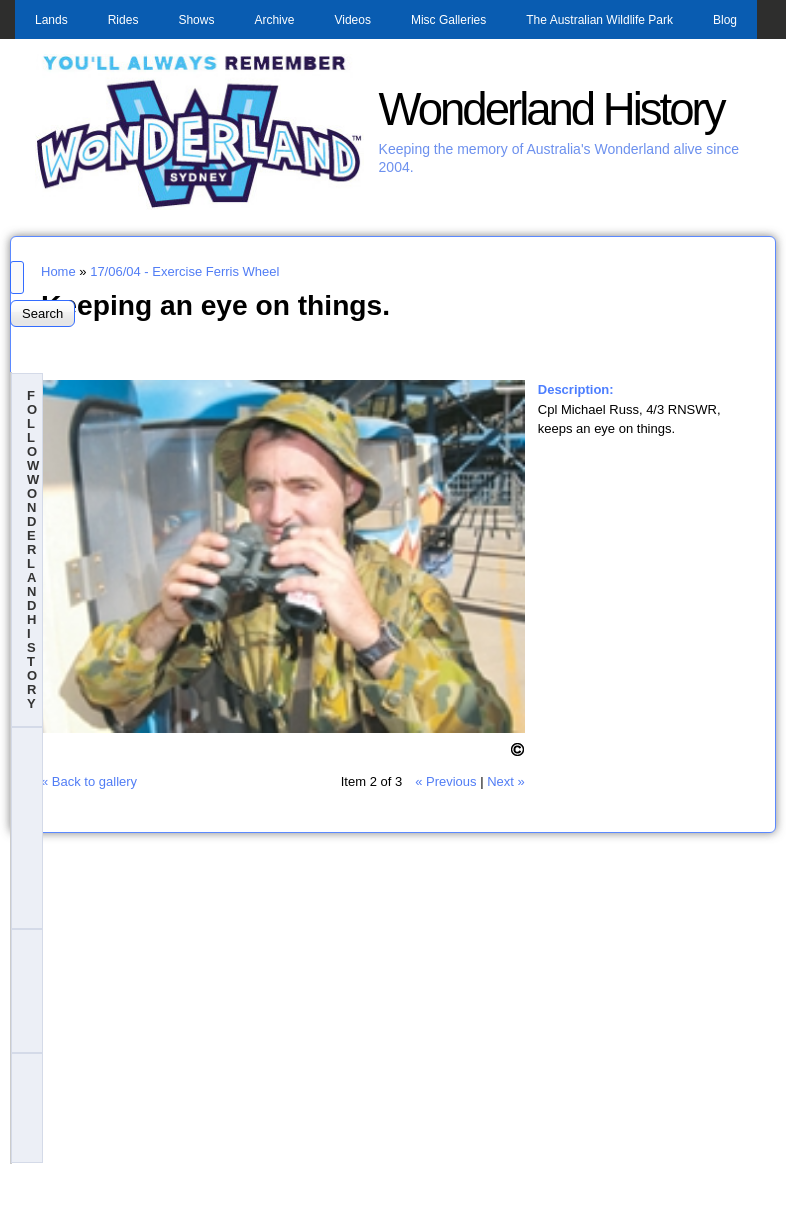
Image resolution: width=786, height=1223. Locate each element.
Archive (274, 20)
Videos (352, 20)
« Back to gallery (89, 781)
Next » (506, 781)
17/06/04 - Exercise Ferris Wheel (184, 271)
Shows (196, 20)
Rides (123, 20)
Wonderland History (551, 109)
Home (58, 271)
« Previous (445, 781)
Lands (51, 20)
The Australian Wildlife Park (599, 20)
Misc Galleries (448, 20)
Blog (725, 20)
